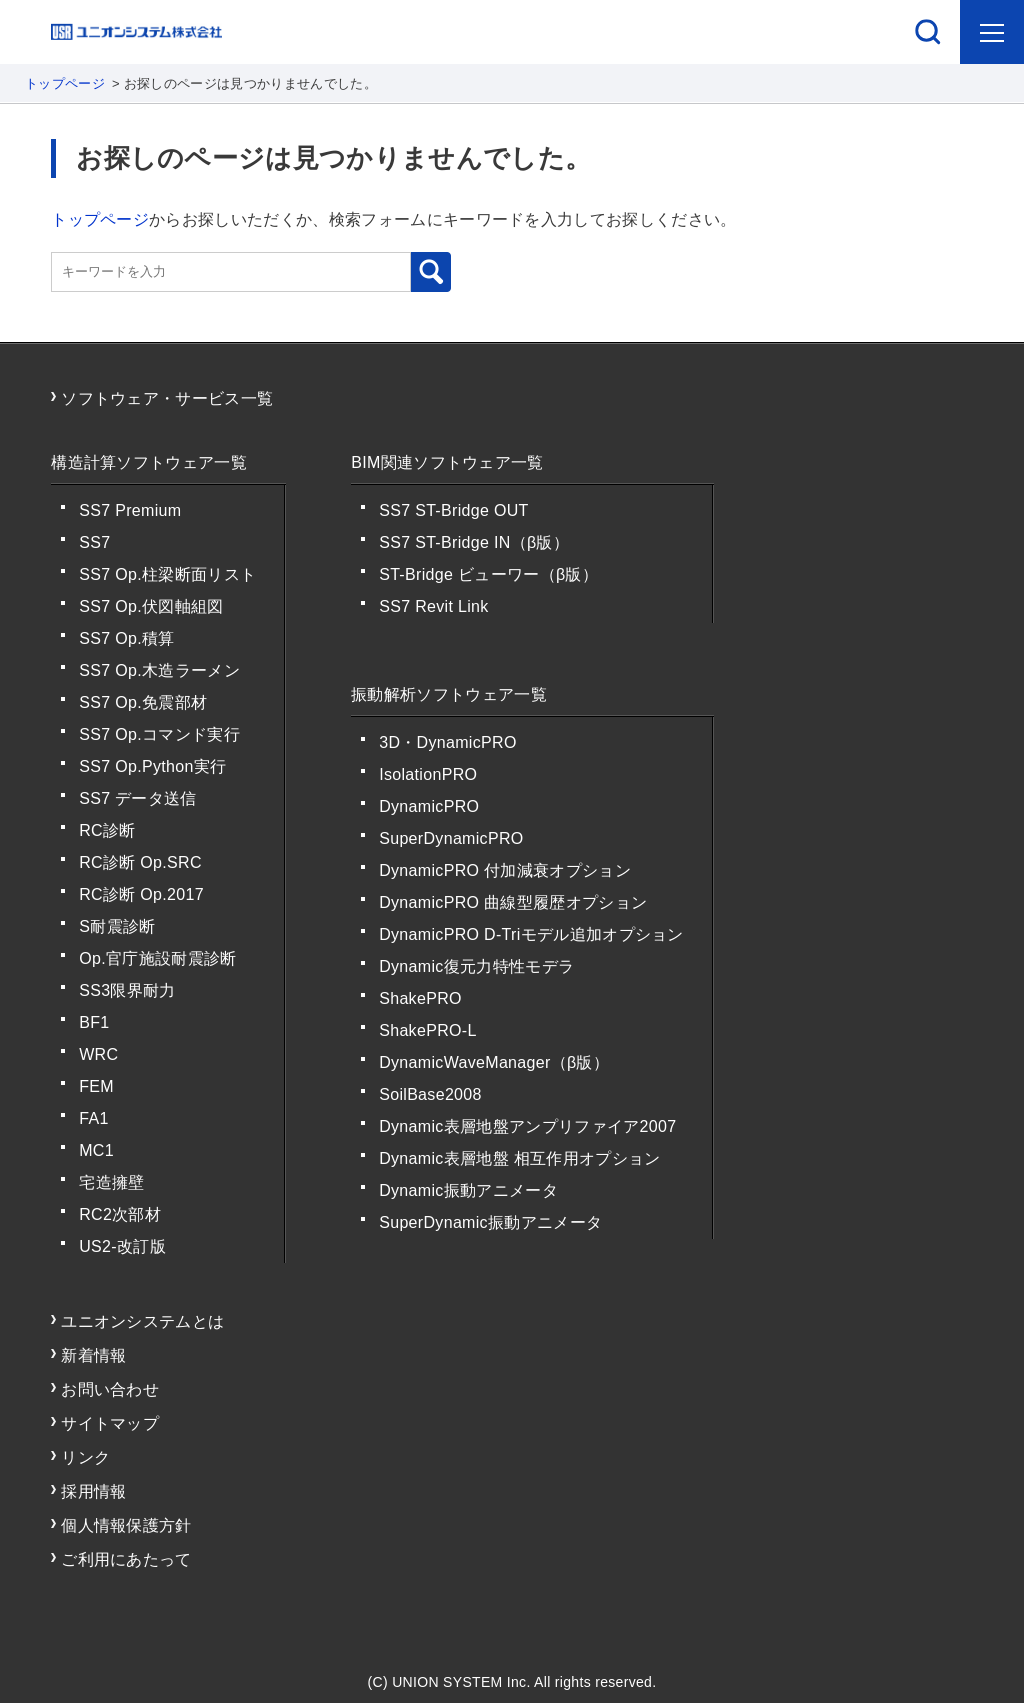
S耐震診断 (117, 926)
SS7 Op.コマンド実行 (159, 734)
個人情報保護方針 (126, 1525)
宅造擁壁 (111, 1182)
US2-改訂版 (122, 1246)
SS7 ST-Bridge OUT (454, 510)
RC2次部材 (120, 1214)
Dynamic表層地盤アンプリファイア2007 (527, 1126)
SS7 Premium (130, 510)
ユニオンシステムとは (142, 1321)
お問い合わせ (110, 1389)
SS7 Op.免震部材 (143, 702)
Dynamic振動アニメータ (468, 1190)
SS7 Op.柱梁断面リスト (167, 574)
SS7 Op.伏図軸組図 (151, 606)
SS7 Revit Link (433, 606)
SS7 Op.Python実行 (152, 766)
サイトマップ (110, 1423)
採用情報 (93, 1491)
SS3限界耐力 (127, 990)
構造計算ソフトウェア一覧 (149, 462)
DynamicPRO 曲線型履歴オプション (513, 902)
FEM (96, 1086)
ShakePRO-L (427, 1030)
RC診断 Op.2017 (141, 894)
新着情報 (93, 1355)
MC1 (96, 1150)
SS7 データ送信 (138, 798)
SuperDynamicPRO (451, 838)
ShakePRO (420, 998)
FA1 (93, 1118)
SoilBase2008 (430, 1094)
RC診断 (107, 830)
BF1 (94, 1022)
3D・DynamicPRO (448, 742)
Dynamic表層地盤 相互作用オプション (519, 1158)
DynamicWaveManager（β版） (494, 1062)
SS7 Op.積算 (126, 638)
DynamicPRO (429, 806)
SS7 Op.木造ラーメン (159, 670)
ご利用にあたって (126, 1559)
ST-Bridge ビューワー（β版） (488, 574)
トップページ (65, 83)
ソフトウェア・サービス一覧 (167, 398)
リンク (85, 1457)
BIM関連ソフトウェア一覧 (447, 462)
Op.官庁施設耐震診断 (157, 958)
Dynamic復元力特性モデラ (476, 966)
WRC (98, 1054)
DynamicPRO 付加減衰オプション (505, 870)
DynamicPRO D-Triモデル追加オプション (531, 934)
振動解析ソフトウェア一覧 (449, 694)
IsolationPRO (428, 774)
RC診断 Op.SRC (140, 862)
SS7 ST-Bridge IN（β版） (474, 542)
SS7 (94, 542)
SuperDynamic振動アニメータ (490, 1222)
